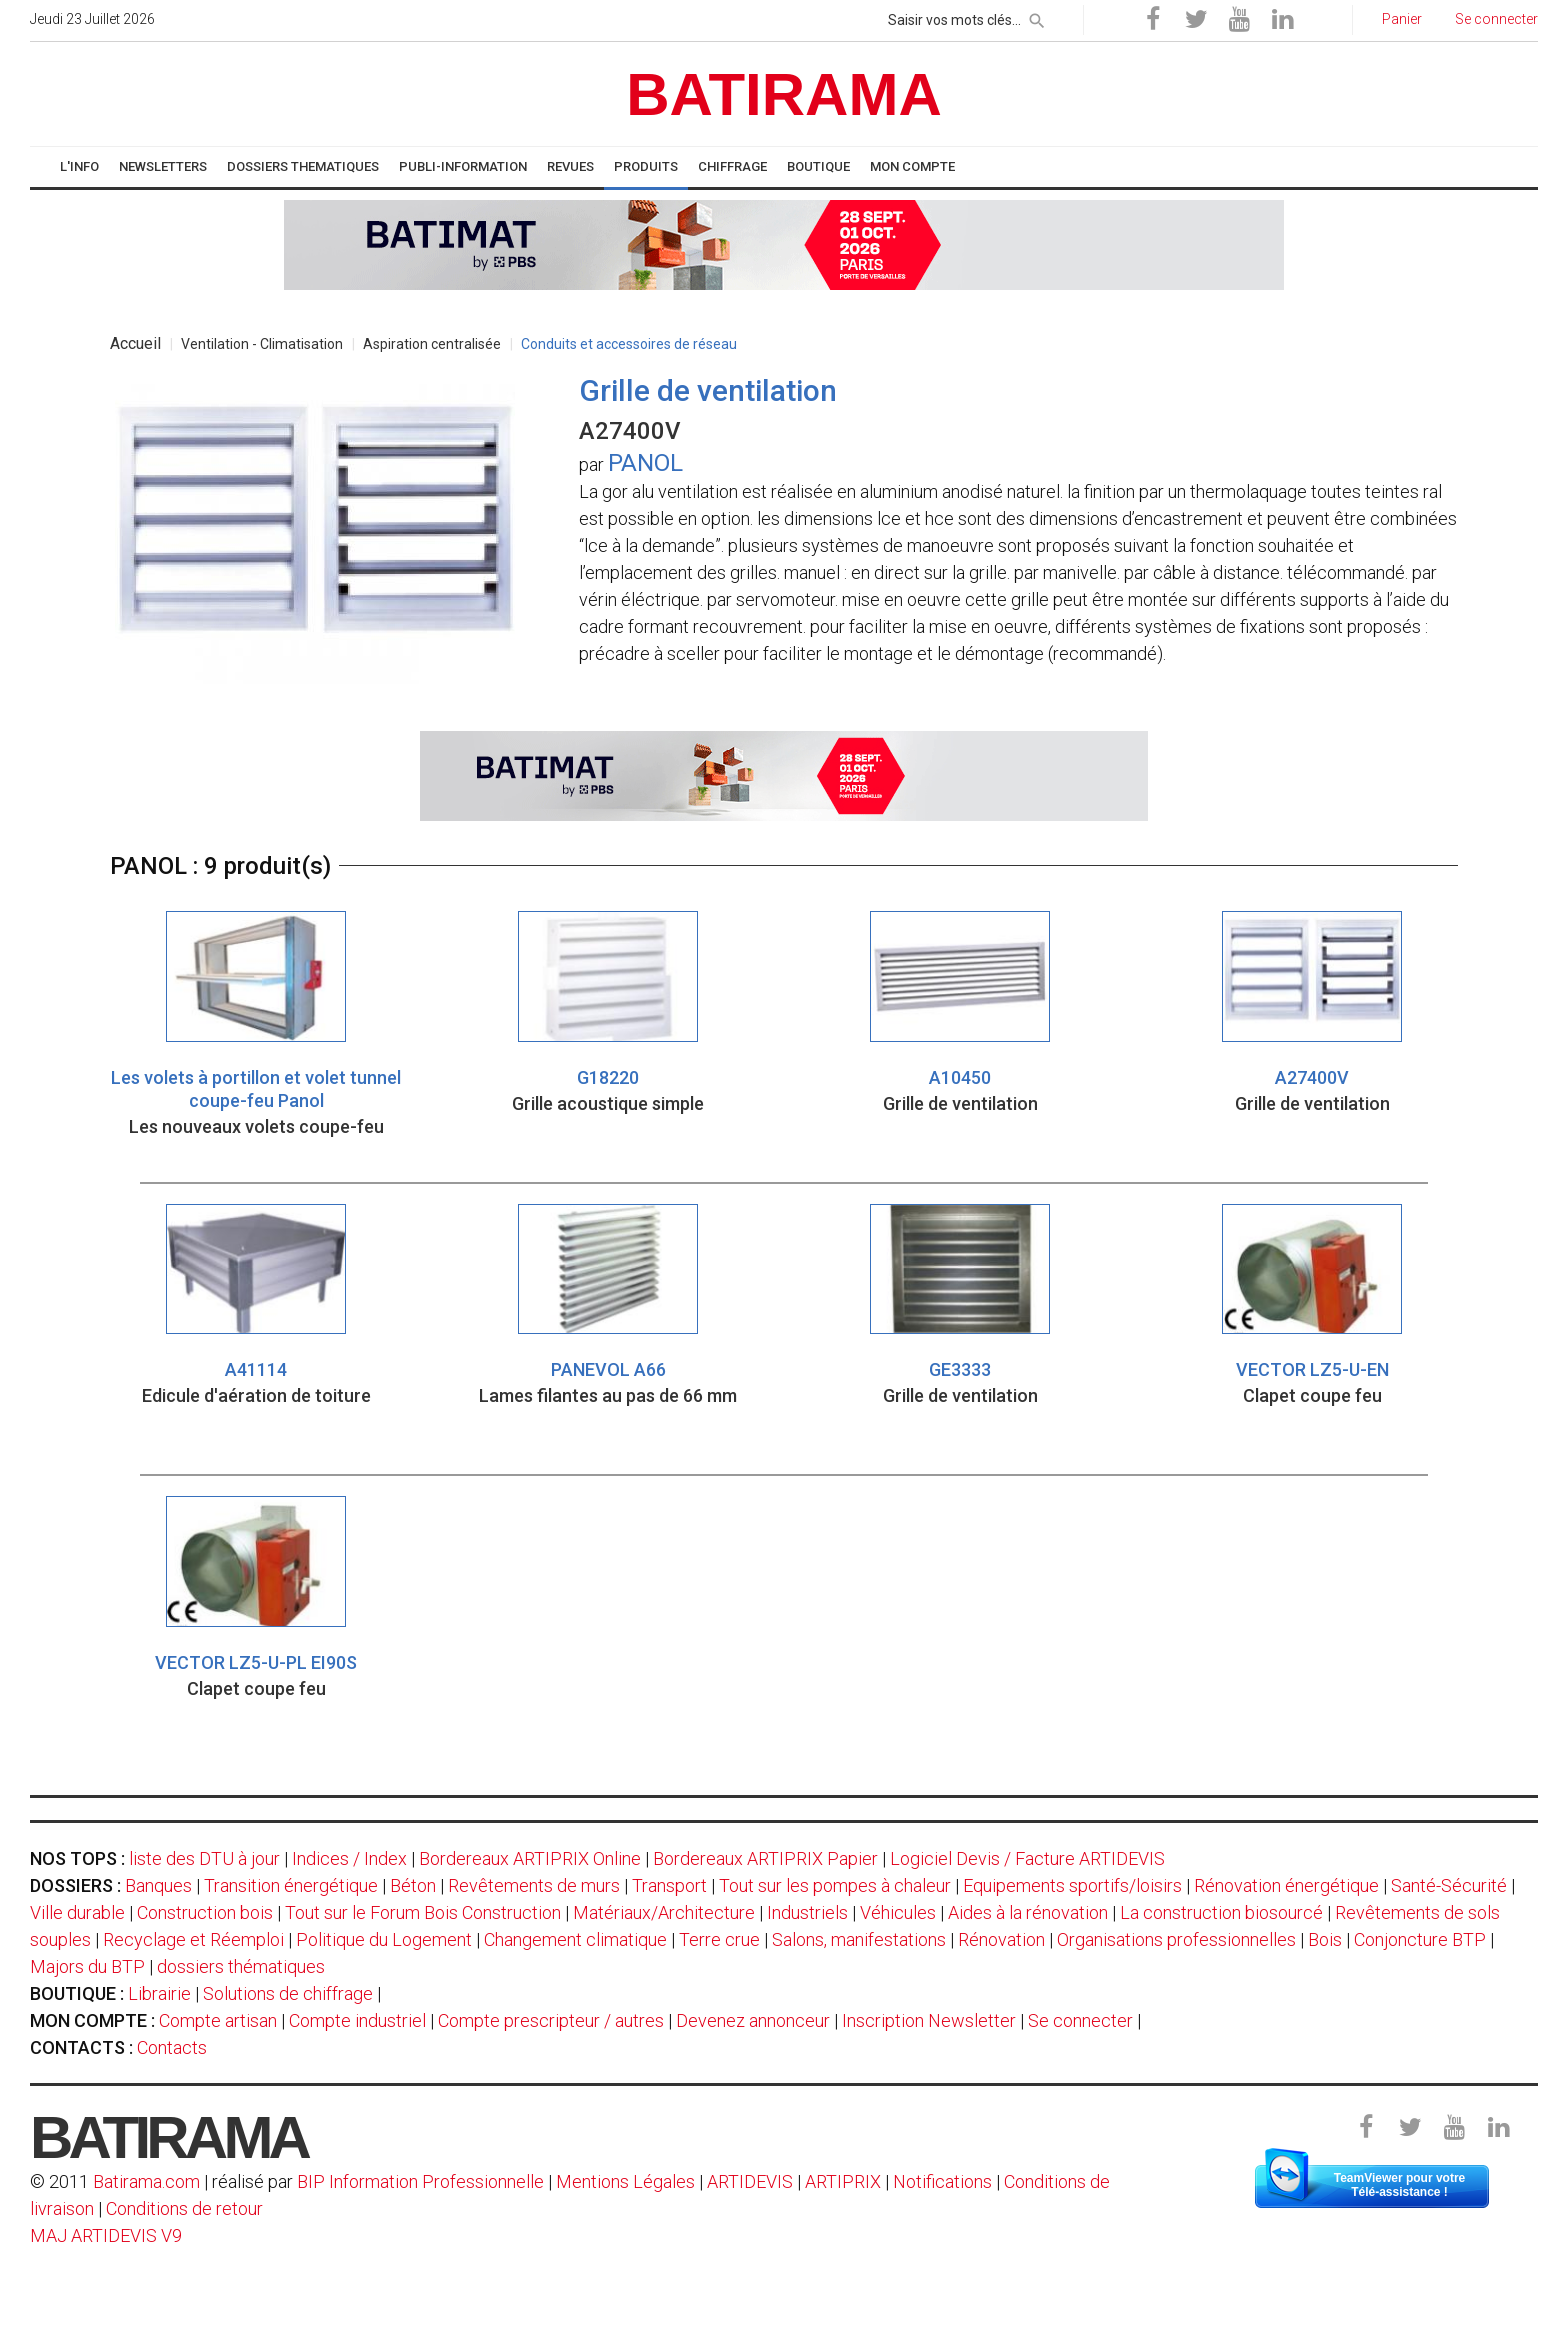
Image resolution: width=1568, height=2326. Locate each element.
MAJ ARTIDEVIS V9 (106, 2235)
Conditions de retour (184, 2208)
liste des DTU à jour (204, 1858)
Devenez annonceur (753, 2020)
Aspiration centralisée (432, 344)
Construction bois (205, 1912)
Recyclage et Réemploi (193, 1939)
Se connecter (1080, 2020)
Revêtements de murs (534, 1885)
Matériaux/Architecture (664, 1912)
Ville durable (77, 1912)
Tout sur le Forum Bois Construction (423, 1912)
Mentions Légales (625, 2181)
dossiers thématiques (241, 1966)
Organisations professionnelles (1176, 1939)
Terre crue (719, 1939)
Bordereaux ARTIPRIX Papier (765, 1858)
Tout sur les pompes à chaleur (835, 1885)
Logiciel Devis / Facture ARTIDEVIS (1027, 1858)
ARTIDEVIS (750, 2181)
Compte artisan (218, 2020)
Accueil (135, 343)
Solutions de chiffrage (288, 1993)
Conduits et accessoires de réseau (629, 344)
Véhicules (898, 1912)
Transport (669, 1885)
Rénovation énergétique (1286, 1885)
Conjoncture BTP (1420, 1939)
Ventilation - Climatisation (262, 344)
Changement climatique (575, 1939)
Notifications (944, 2181)
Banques (158, 1885)
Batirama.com (146, 2181)
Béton (413, 1885)
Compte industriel (357, 2020)
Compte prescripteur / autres (551, 2020)
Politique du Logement (384, 1939)
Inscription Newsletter (929, 2020)
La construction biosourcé (1221, 1912)
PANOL (645, 463)
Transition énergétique (291, 1885)
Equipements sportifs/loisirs (1072, 1885)
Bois (1325, 1939)
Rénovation (1001, 1939)
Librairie (159, 1993)
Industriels (807, 1912)
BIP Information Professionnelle (420, 2181)
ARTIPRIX (843, 2181)
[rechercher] (1037, 17)
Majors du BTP (87, 1966)
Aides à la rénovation (1028, 1912)
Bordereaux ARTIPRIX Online (530, 1858)
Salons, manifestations (859, 1939)
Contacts (172, 2047)
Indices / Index (349, 1858)
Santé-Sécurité (1449, 1885)
